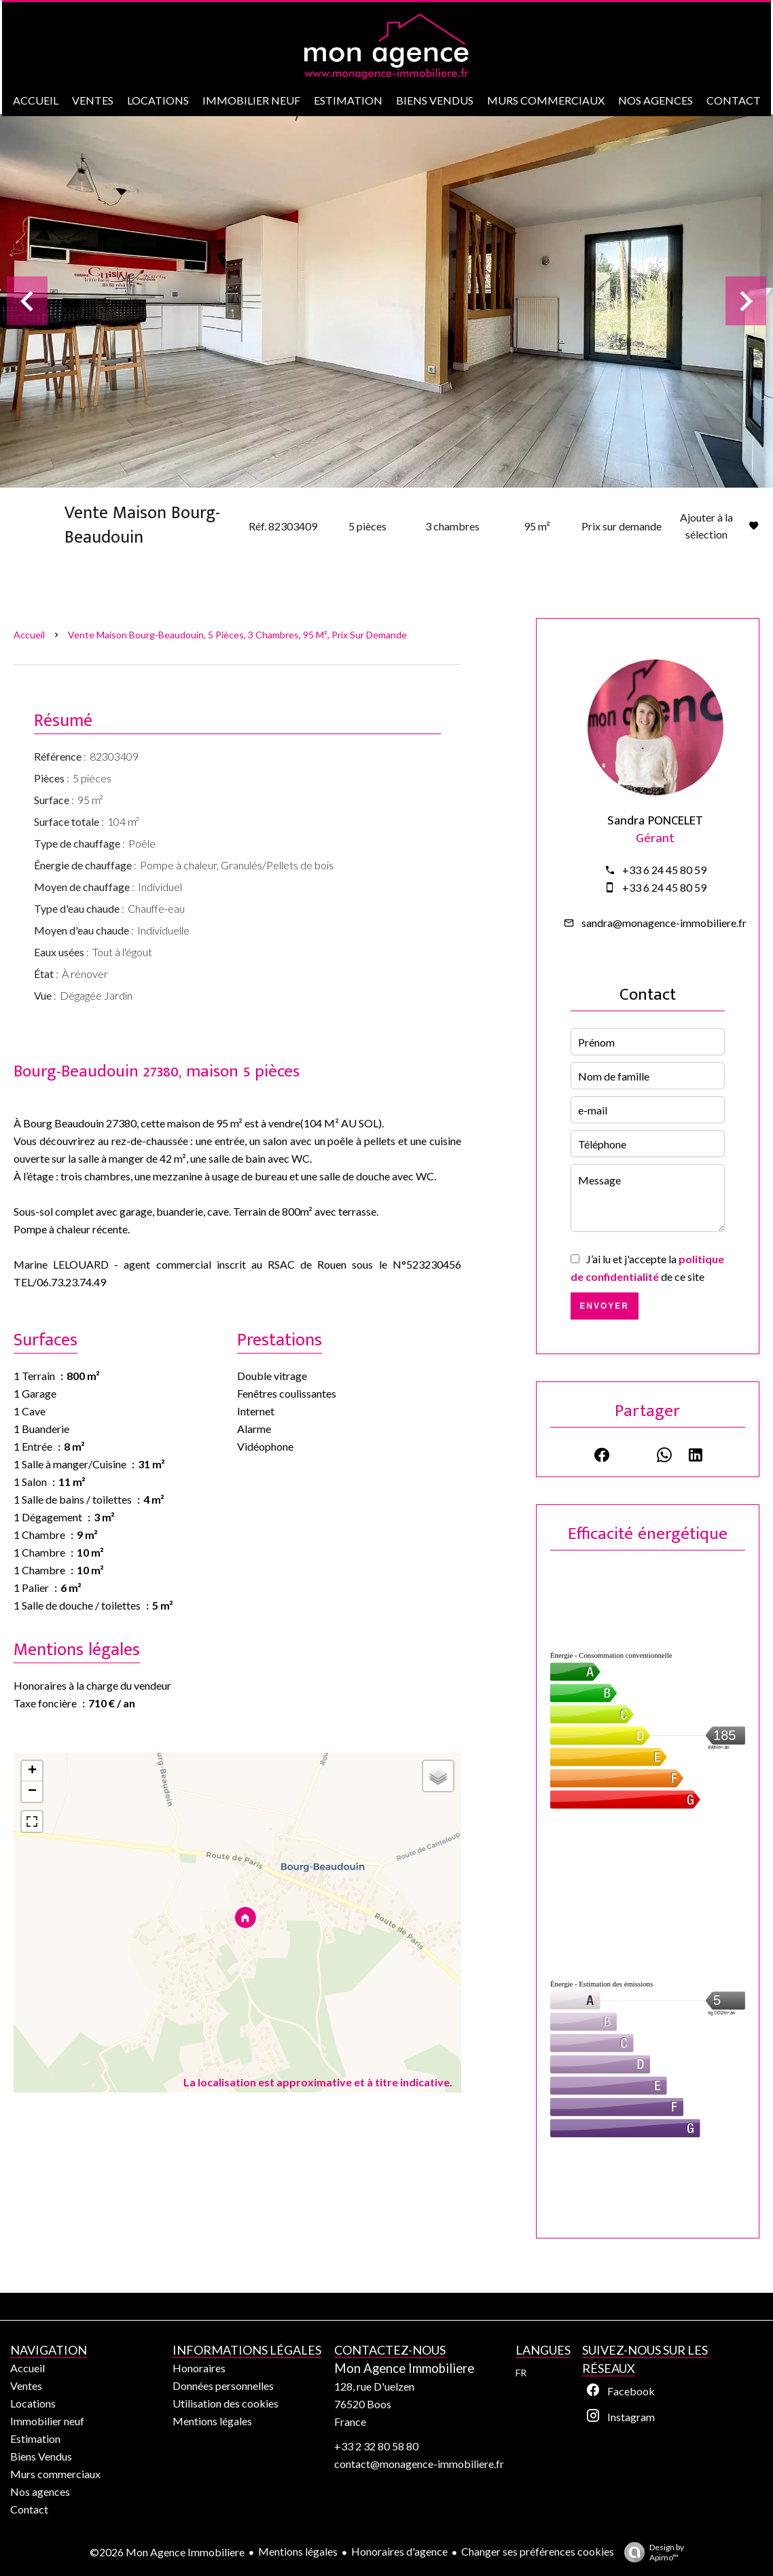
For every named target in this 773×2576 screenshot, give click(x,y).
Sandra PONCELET (655, 820)
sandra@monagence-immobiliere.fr (664, 922)
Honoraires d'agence (399, 2551)
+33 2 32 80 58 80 (376, 2445)
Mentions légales (298, 2551)
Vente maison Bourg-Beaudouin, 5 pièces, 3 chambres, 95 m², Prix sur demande (237, 634)
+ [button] (32, 1771)
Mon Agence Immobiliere (404, 2368)
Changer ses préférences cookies (537, 2551)
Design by (650, 2552)
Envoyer (604, 1306)
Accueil (29, 634)
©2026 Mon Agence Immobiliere (167, 2551)
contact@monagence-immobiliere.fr (419, 2463)
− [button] (32, 1791)
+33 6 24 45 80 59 (664, 869)
